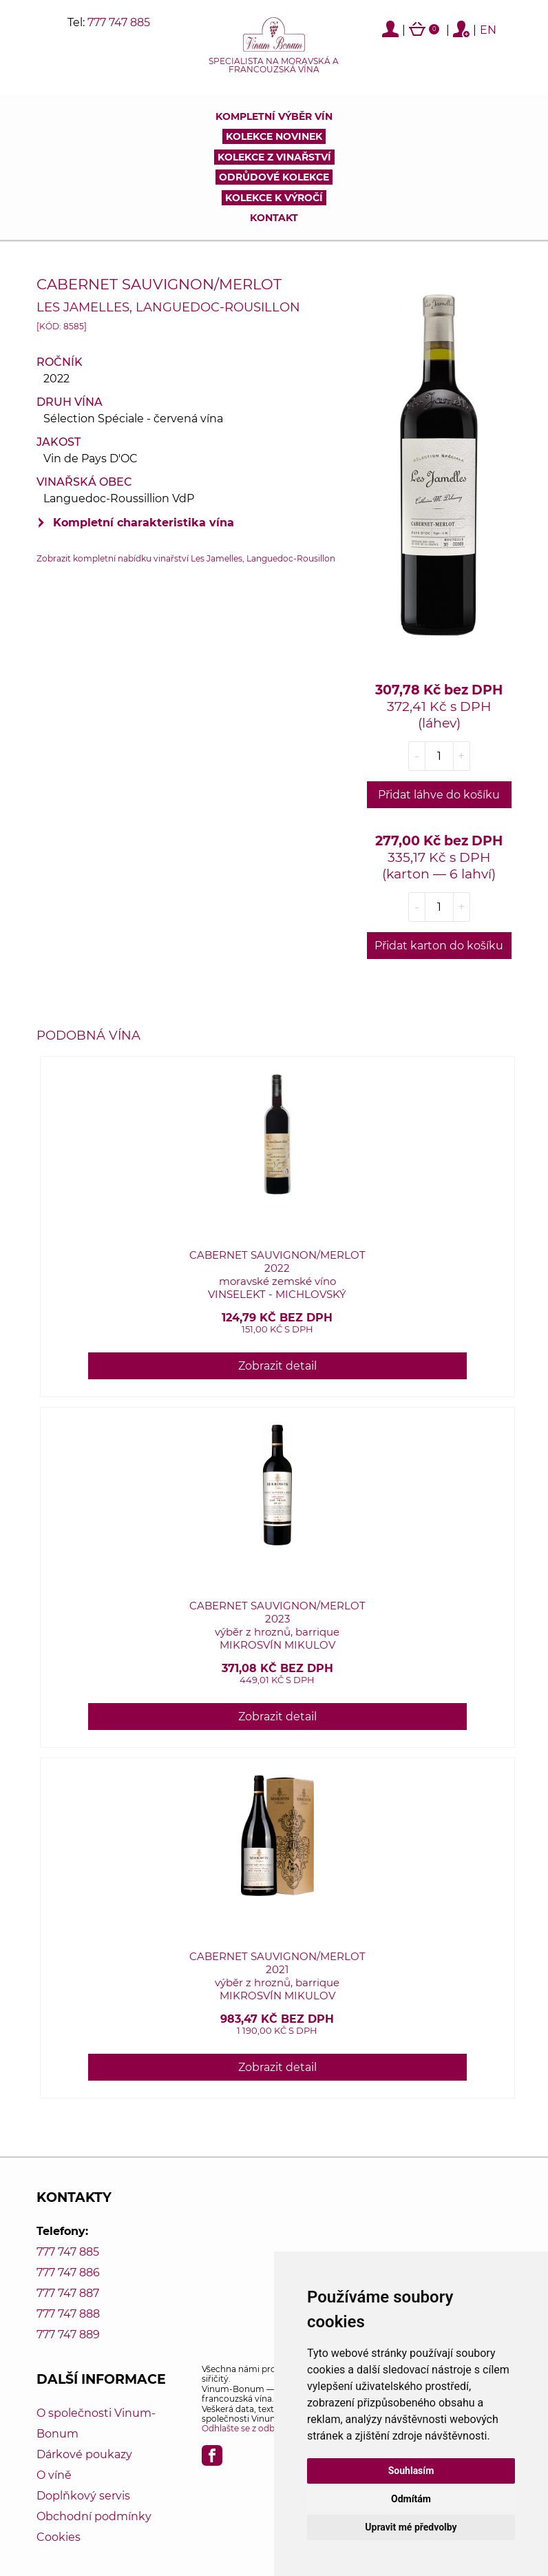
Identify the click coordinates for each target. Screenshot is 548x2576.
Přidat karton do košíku (439, 945)
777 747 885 (118, 22)
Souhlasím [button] (411, 2470)
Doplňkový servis (83, 2495)
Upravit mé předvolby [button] (410, 2527)
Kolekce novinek (274, 136)
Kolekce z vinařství (274, 157)
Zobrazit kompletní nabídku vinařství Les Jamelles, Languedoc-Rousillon (185, 558)
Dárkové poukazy (84, 2454)
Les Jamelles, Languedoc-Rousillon (168, 307)
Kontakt (274, 218)
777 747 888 (68, 2313)
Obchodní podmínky (93, 2516)
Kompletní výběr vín (274, 116)
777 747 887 (67, 2293)
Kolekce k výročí (274, 198)
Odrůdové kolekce (274, 177)
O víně (54, 2475)
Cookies (58, 2537)
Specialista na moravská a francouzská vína (274, 65)
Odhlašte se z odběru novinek (263, 2428)
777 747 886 (68, 2272)
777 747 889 (68, 2334)
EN (488, 30)
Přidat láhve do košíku (439, 794)
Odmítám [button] (411, 2498)
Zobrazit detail (277, 1365)
